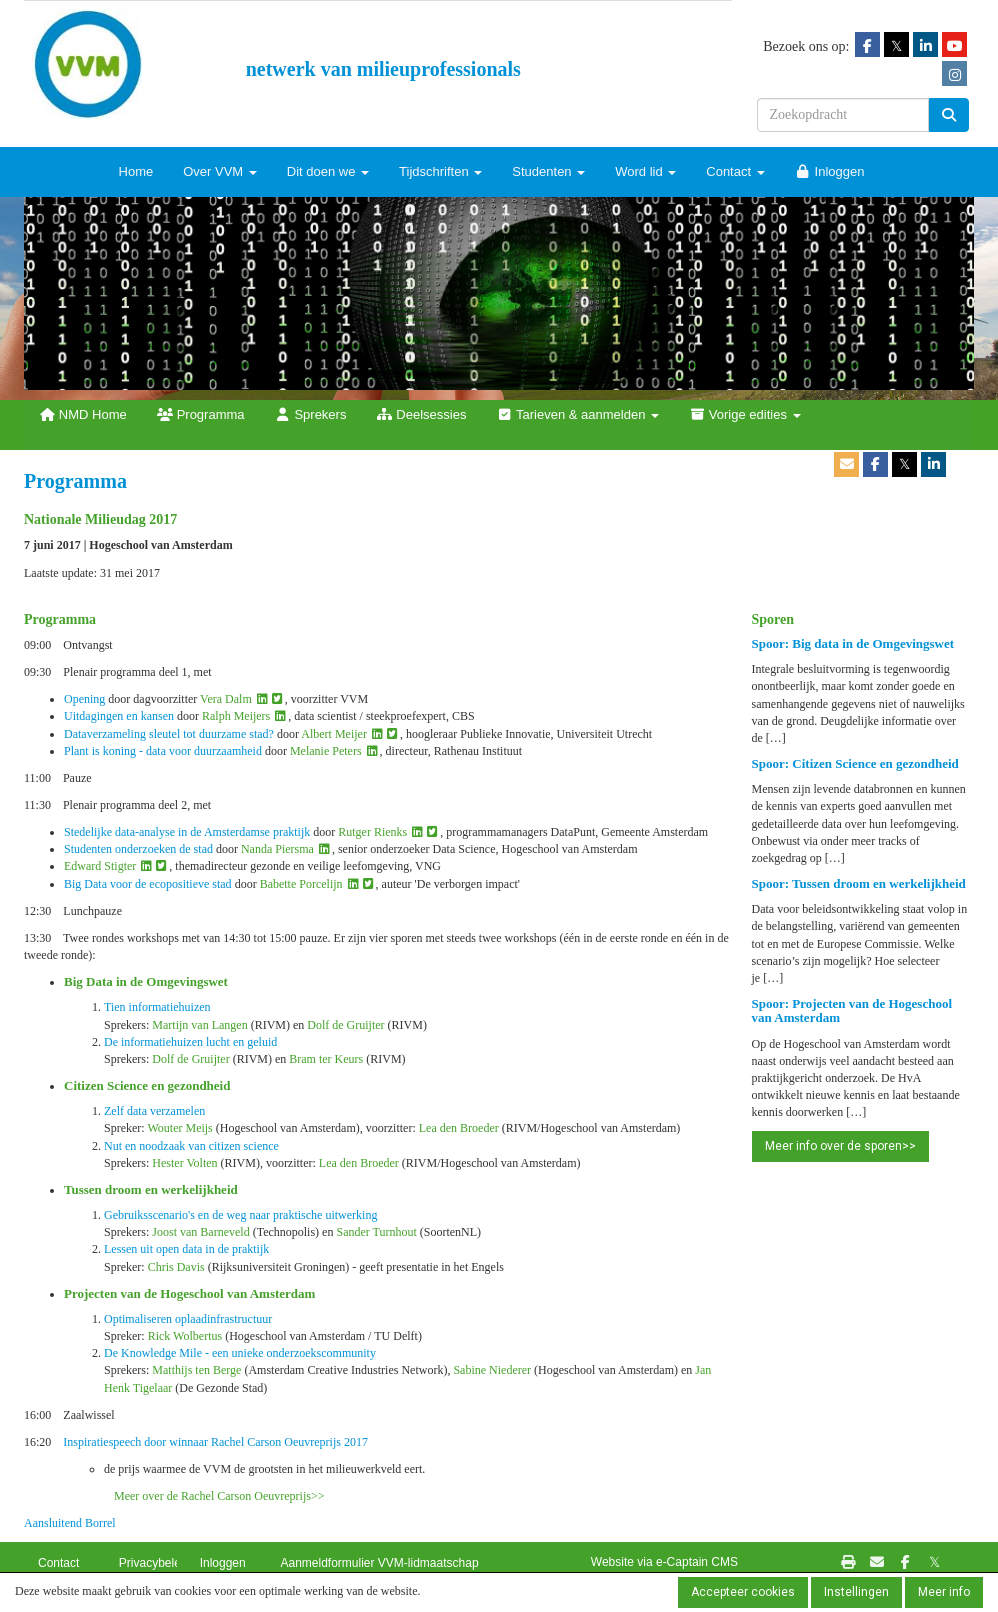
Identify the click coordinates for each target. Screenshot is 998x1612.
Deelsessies (421, 414)
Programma (201, 414)
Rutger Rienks (372, 832)
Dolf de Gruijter (345, 1025)
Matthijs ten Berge (196, 1370)
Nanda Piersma (277, 849)
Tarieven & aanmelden (577, 414)
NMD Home (83, 414)
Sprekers (311, 414)
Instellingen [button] (856, 1592)
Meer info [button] (944, 1592)
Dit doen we (328, 171)
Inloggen (830, 171)
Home (136, 171)
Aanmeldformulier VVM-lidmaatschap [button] (379, 1563)
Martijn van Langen (199, 1025)
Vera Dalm (226, 699)
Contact (735, 171)
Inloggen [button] (223, 1563)
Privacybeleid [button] (154, 1563)
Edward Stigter (100, 866)
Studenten (548, 171)
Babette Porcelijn (301, 884)
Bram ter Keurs (326, 1059)
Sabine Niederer (492, 1370)
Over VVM (220, 171)
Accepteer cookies (743, 1592)
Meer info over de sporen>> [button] (840, 1146)
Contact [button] (58, 1563)
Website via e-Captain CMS (664, 1562)
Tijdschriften (440, 171)
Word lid (645, 171)
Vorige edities (745, 414)
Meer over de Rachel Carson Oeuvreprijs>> (219, 1496)
